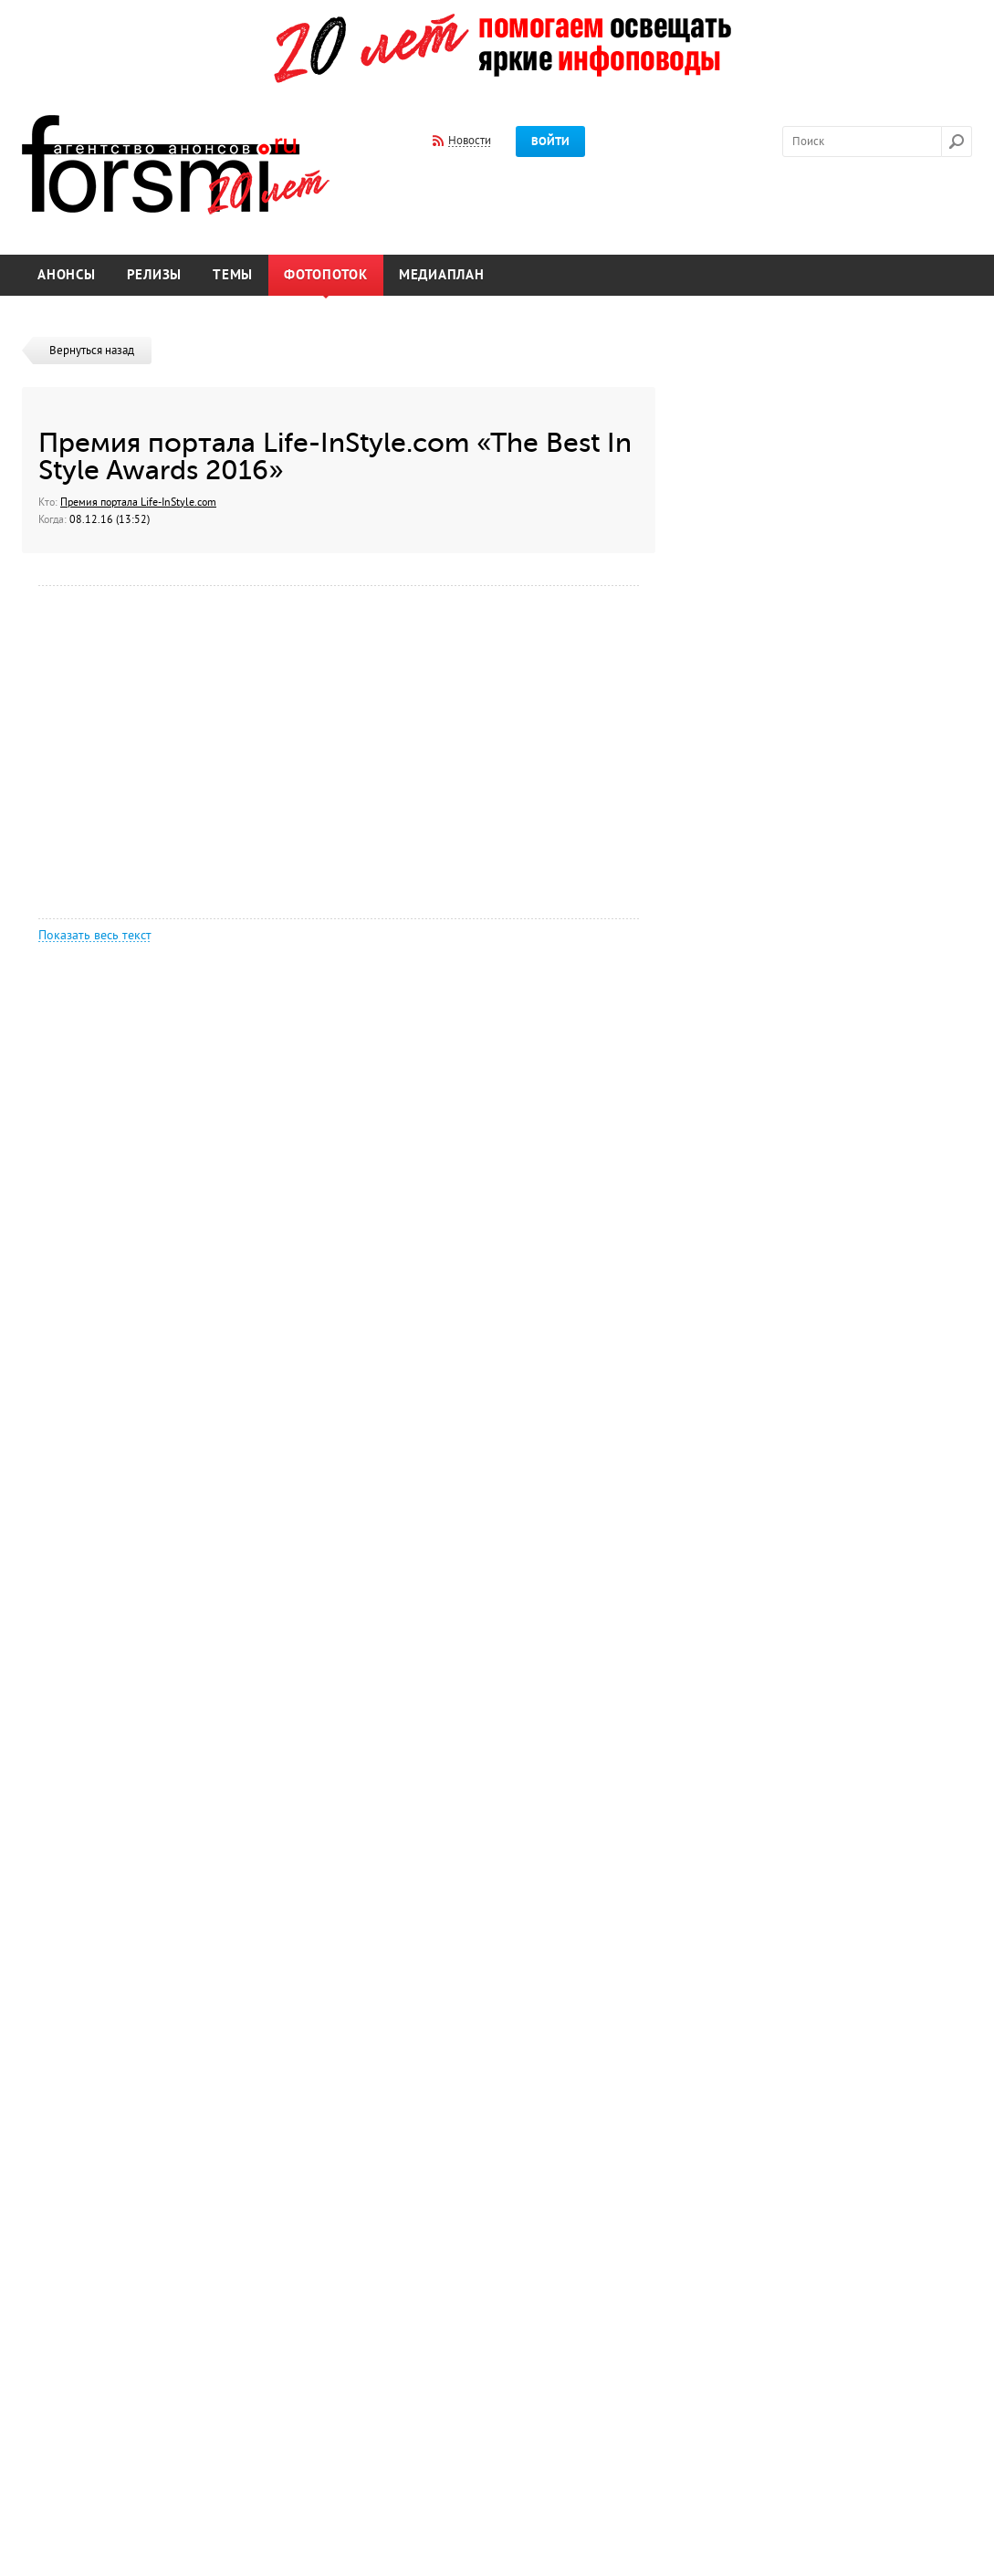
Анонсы (66, 275)
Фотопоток (326, 275)
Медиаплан (442, 275)
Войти (550, 141)
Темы (233, 275)
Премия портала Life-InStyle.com (138, 502)
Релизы (155, 275)
